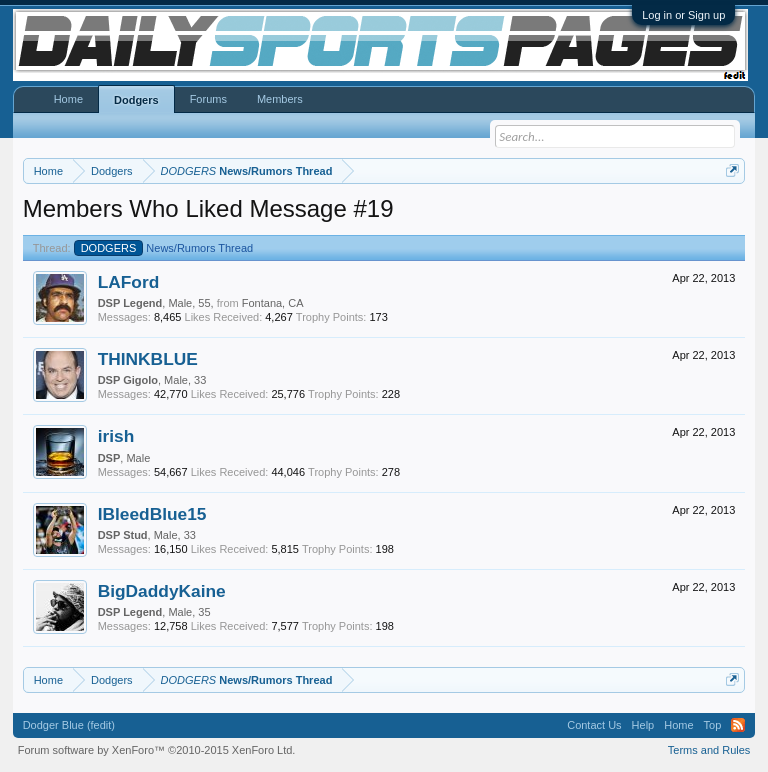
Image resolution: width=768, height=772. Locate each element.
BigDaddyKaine (162, 591)
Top (713, 725)
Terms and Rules (709, 750)
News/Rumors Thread (163, 248)
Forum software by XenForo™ (157, 750)
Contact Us (594, 725)
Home (68, 99)
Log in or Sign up (683, 15)
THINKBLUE (148, 359)
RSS (738, 725)
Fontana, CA (273, 303)
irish (116, 436)
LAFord (129, 282)
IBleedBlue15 (152, 514)
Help (643, 725)
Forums (208, 99)
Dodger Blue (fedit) (69, 725)
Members (280, 99)
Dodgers (136, 100)
